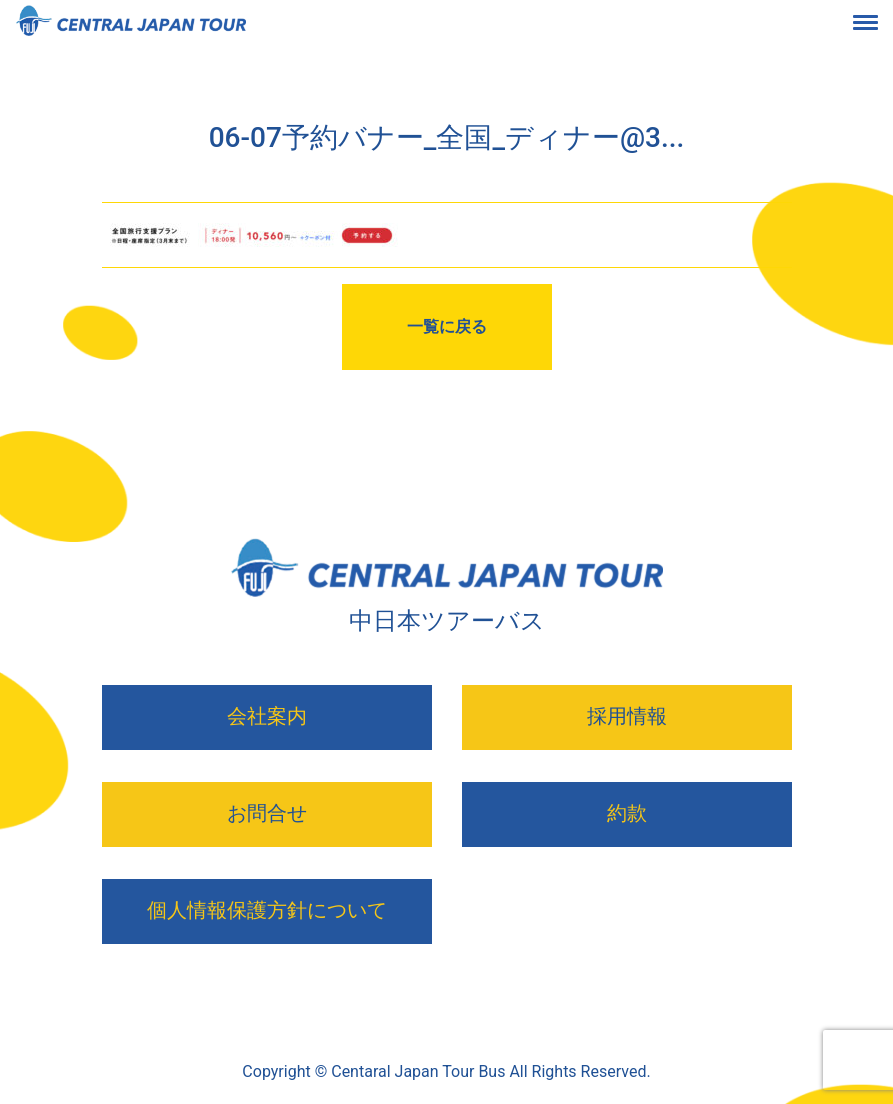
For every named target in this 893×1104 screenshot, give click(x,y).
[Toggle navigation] (881, 26)
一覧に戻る (447, 326)
